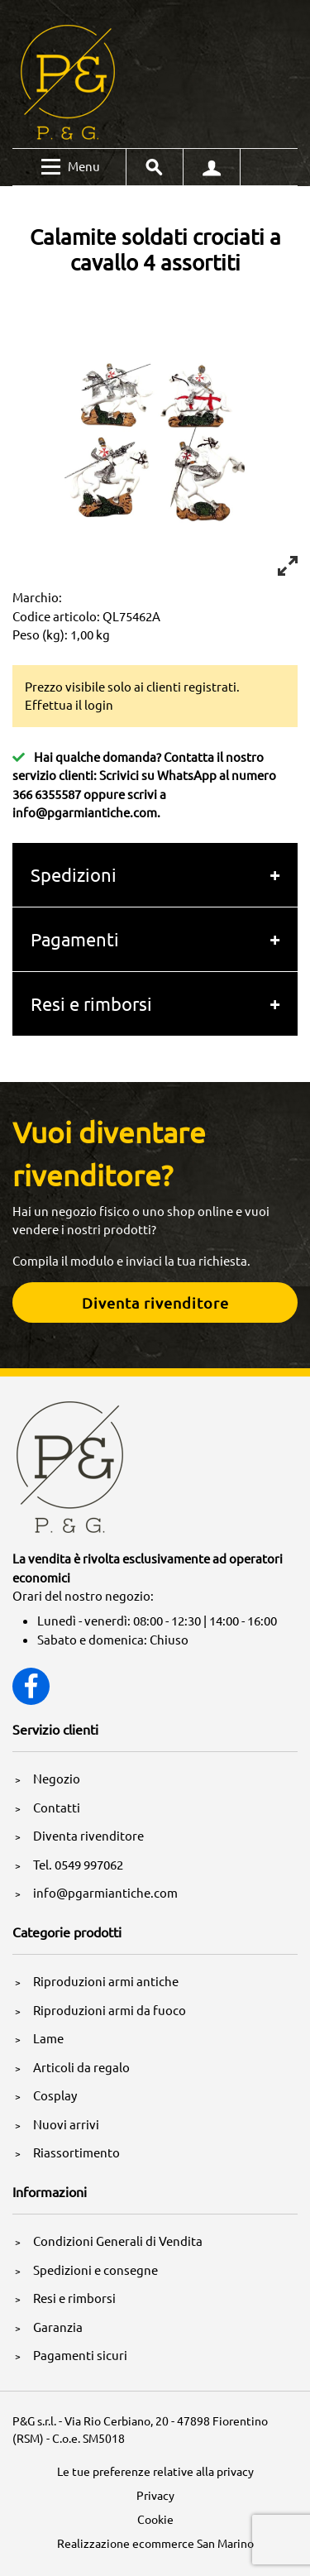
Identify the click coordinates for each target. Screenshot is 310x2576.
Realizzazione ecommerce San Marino (155, 2542)
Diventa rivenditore (88, 1835)
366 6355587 (46, 794)
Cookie (155, 2518)
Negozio (56, 1778)
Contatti (56, 1807)
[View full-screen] (288, 566)
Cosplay (55, 2095)
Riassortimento (76, 2152)
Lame (48, 2038)
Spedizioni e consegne (95, 2269)
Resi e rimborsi (91, 1003)
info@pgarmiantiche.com (84, 812)
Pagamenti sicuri (80, 2355)
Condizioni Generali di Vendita (118, 2240)
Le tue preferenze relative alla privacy (155, 2470)
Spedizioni (74, 874)
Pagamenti (75, 939)
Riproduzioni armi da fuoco (109, 2010)
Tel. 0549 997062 (78, 1864)
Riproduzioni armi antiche (106, 1981)
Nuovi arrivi (66, 2124)
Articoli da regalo (81, 2067)
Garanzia (58, 2326)
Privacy (155, 2494)
